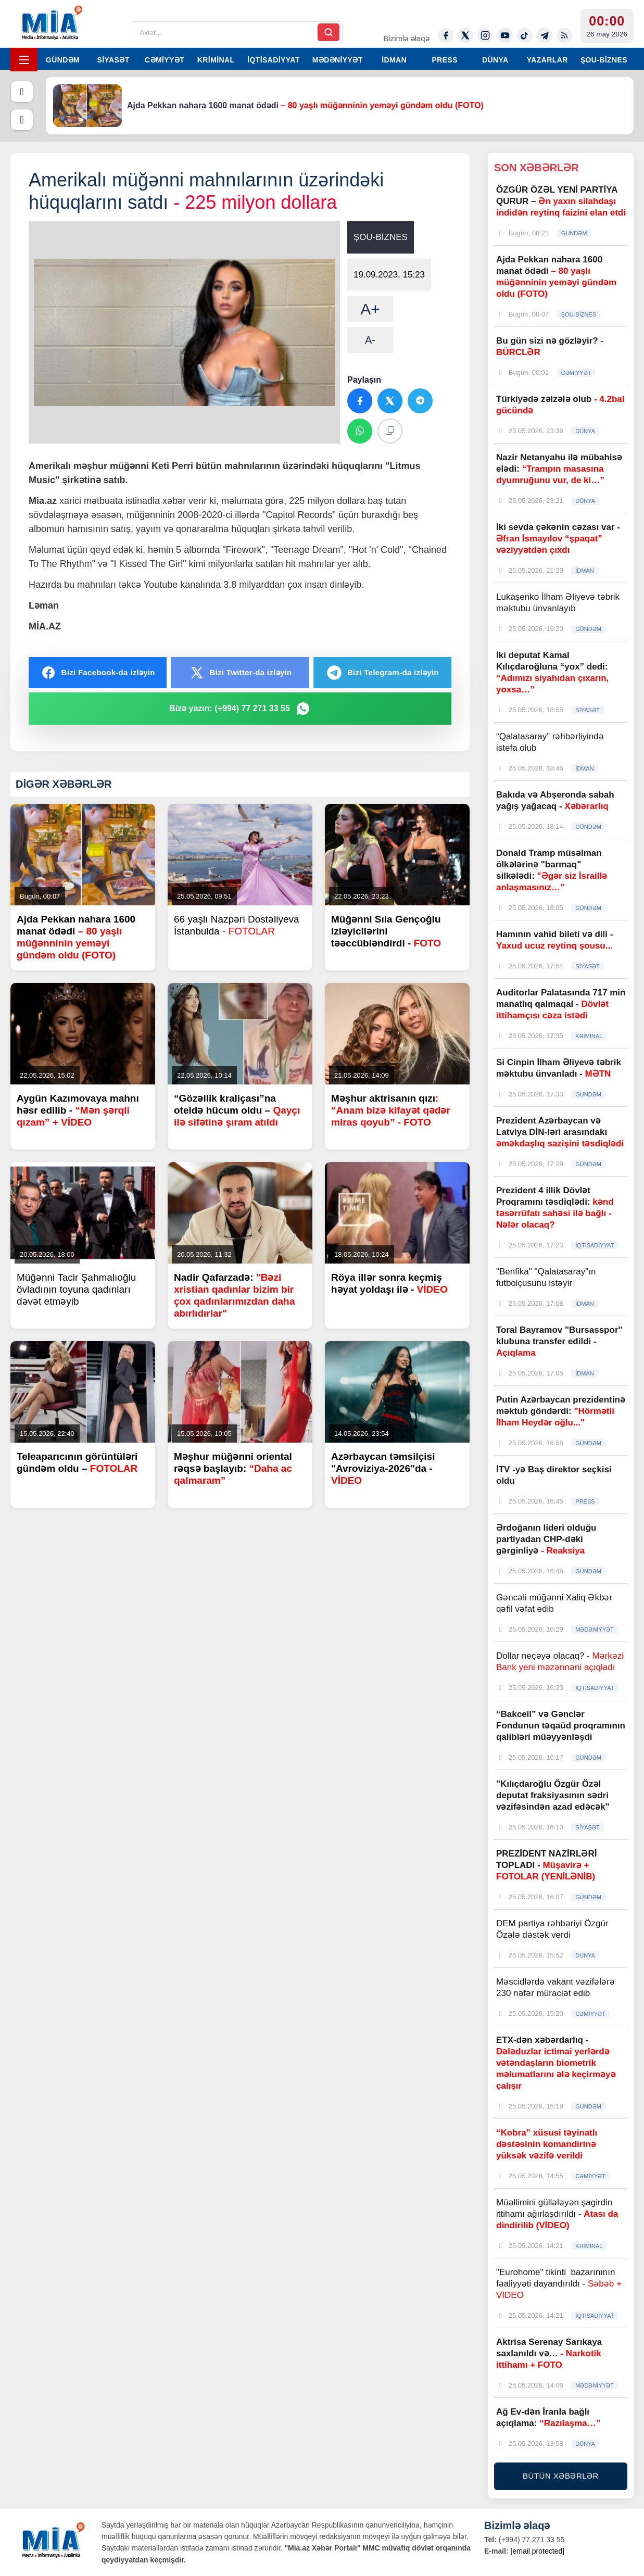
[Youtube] (505, 35)
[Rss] (564, 35)
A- (370, 340)
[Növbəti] (21, 120)
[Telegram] (544, 35)
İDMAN (394, 60)
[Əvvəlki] (21, 92)
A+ (370, 309)
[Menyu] (23, 59)
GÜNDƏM (63, 60)
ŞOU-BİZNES (603, 60)
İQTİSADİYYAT (273, 60)
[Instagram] (485, 35)
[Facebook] (445, 35)
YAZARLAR (547, 60)
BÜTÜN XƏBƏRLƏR (561, 2475)
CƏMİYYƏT (164, 60)
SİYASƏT (113, 60)
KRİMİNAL (216, 60)
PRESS (444, 60)
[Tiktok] (525, 35)
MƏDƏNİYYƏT (337, 60)
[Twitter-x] (465, 35)
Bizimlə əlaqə (406, 38)
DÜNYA (495, 60)
